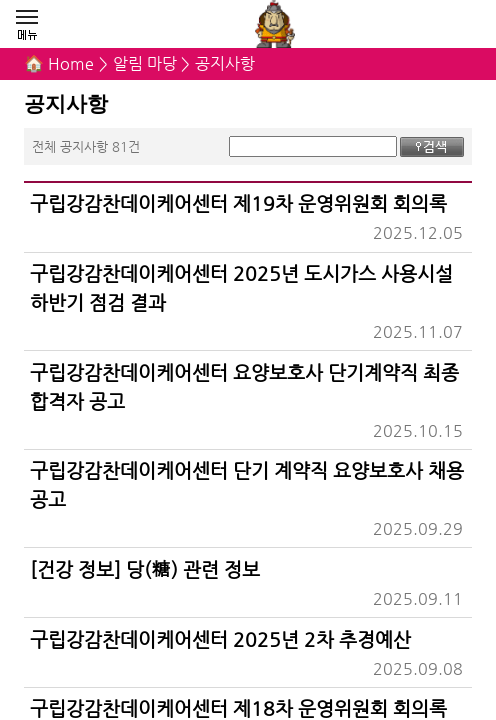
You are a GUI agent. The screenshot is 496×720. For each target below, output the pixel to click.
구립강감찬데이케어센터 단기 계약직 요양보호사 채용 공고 (247, 484)
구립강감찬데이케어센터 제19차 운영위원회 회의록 (238, 203)
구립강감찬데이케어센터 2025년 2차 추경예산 (220, 639)
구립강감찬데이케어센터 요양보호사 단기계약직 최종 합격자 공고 (244, 386)
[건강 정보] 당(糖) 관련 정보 (144, 569)
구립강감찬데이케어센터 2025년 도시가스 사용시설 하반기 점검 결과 (241, 287)
